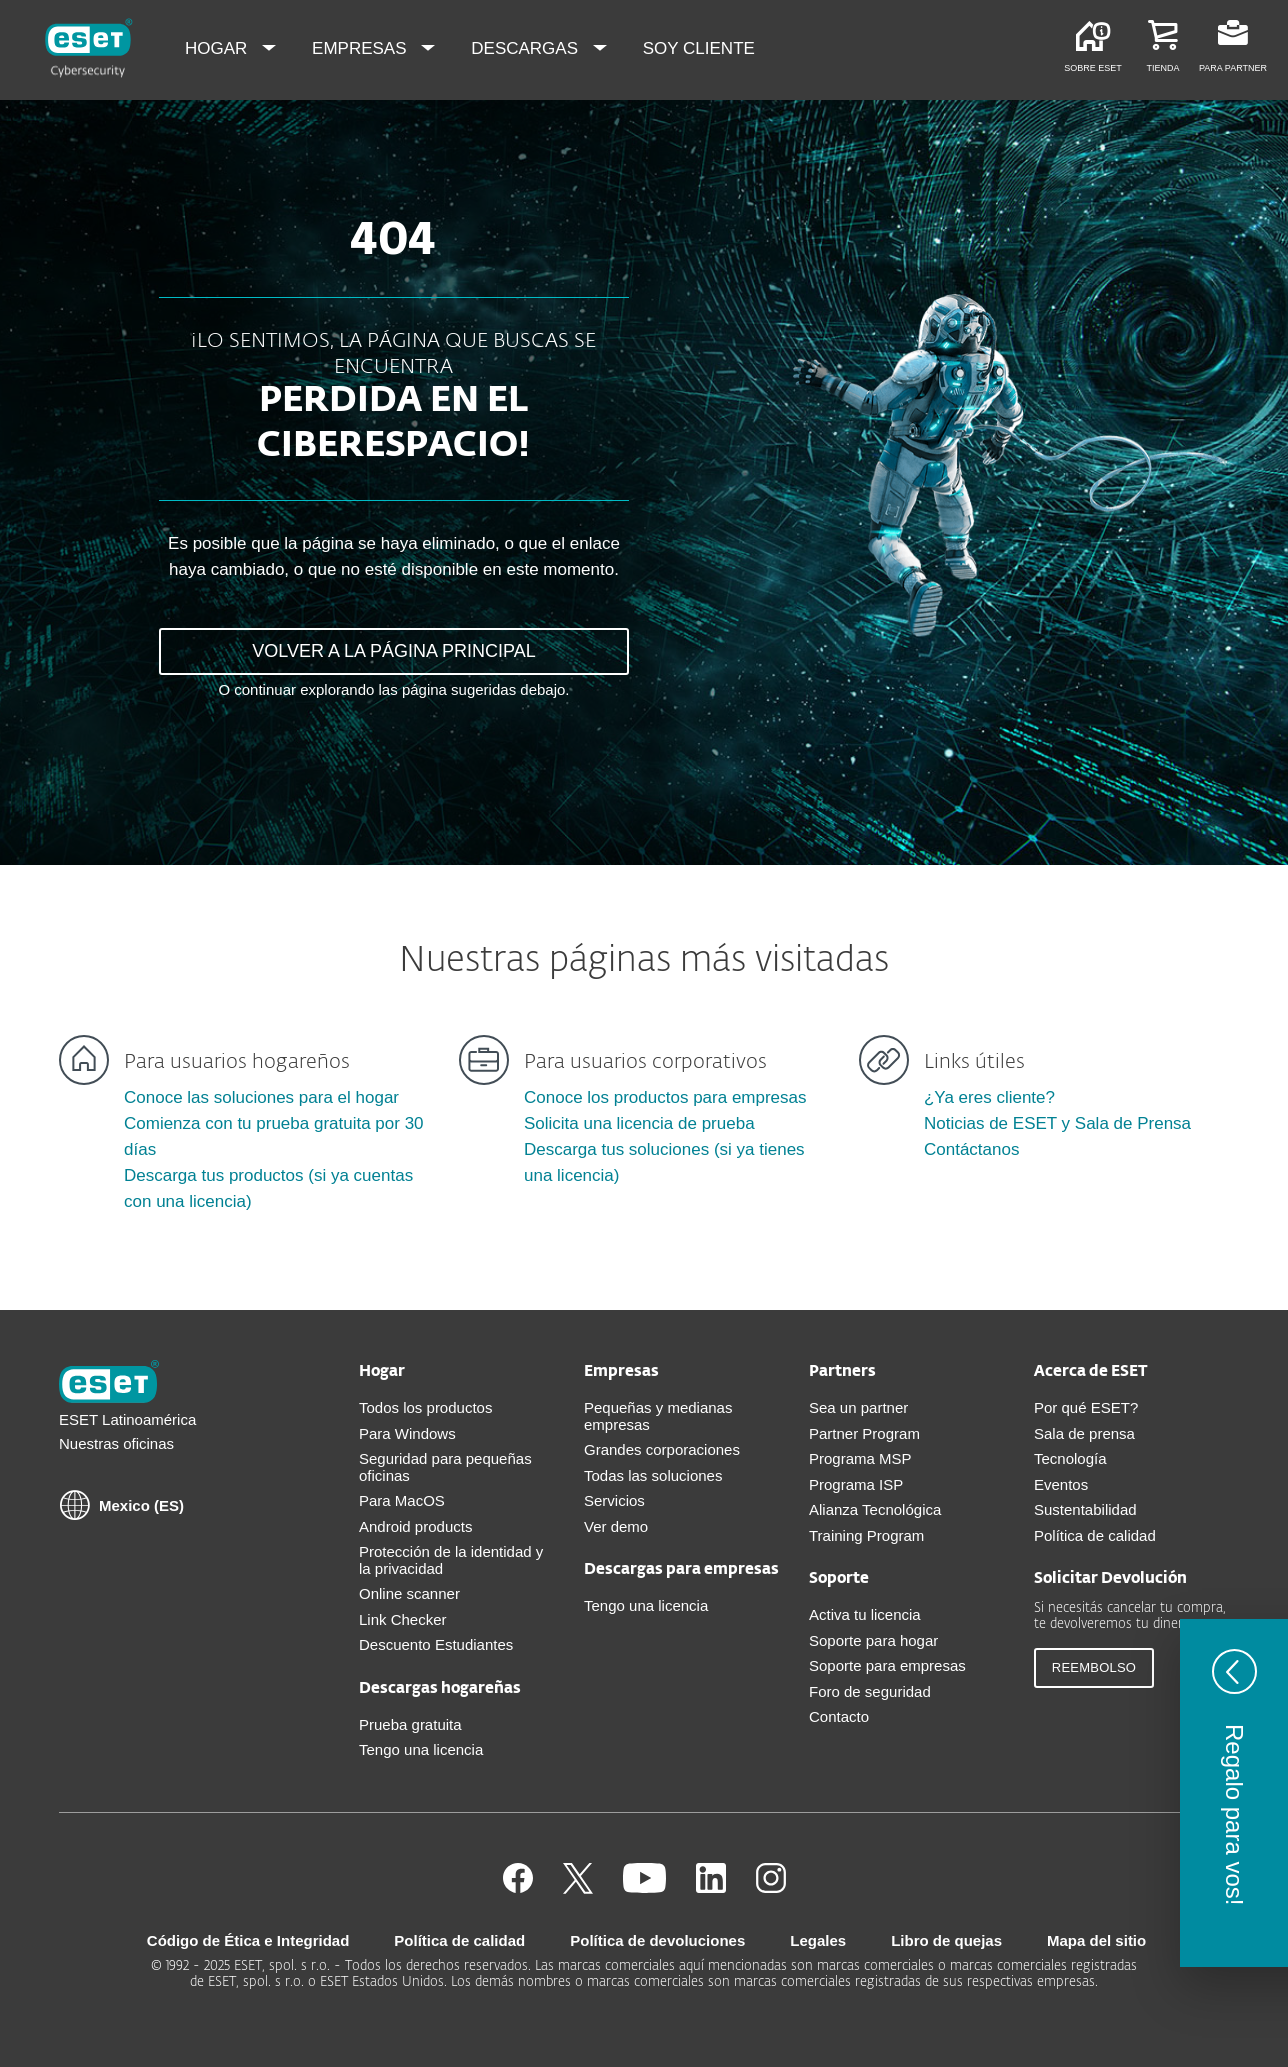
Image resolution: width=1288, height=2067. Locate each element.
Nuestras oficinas (116, 1443)
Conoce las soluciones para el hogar (261, 1097)
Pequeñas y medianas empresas (658, 1416)
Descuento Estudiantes (436, 1644)
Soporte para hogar (873, 1640)
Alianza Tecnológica (875, 1509)
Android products (415, 1526)
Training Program (866, 1535)
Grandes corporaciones (662, 1449)
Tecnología (1070, 1458)
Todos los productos (425, 1407)
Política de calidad (1095, 1535)
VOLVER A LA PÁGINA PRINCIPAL (393, 651)
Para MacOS (402, 1500)
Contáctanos (971, 1149)
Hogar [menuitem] (218, 48)
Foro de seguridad (870, 1691)
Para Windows (407, 1433)
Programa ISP (856, 1484)
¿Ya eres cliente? (989, 1097)
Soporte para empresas (887, 1665)
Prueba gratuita (410, 1724)
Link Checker (403, 1619)
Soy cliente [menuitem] (699, 48)
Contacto (839, 1716)
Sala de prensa (1084, 1433)
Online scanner (409, 1593)
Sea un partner (858, 1407)
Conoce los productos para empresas (665, 1097)
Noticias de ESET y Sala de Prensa (1057, 1123)
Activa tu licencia (865, 1614)
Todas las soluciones (653, 1475)
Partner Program (864, 1433)
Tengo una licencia (421, 1749)
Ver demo (616, 1526)
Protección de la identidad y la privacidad (451, 1560)
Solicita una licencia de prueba (639, 1123)
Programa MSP (860, 1458)
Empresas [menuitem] (361, 48)
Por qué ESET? (1086, 1407)
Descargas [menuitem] (526, 48)
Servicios (614, 1500)
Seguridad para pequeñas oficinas (445, 1467)
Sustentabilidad (1085, 1509)
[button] (1234, 1793)
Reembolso (1094, 1667)
